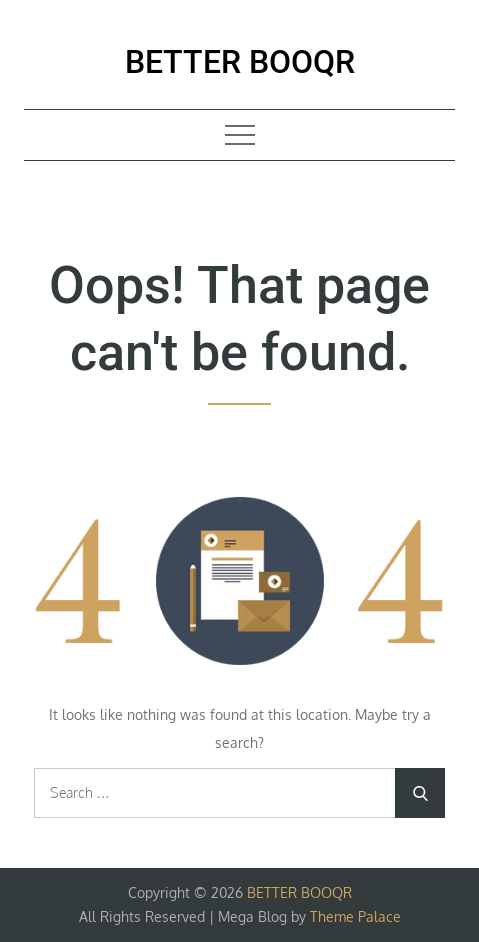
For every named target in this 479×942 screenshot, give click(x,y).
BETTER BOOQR (240, 62)
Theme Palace (355, 916)
